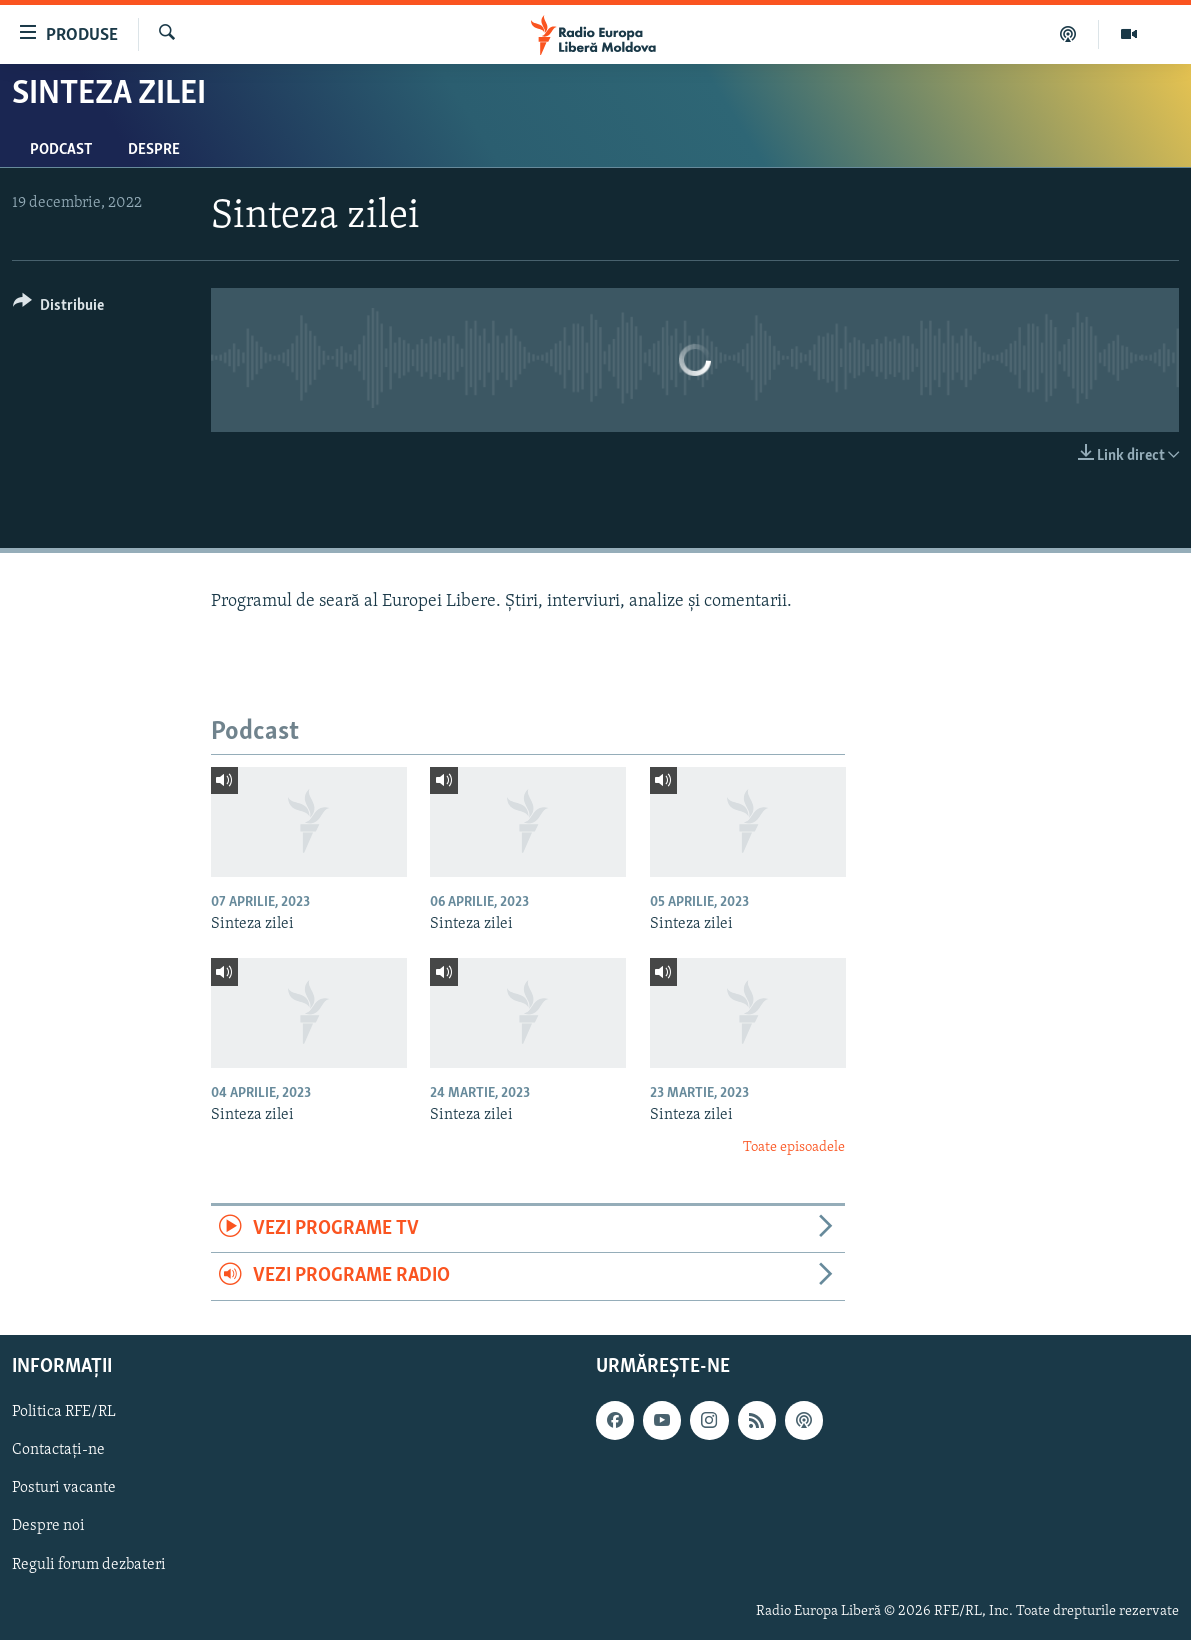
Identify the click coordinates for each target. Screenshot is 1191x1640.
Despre (154, 150)
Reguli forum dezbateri (89, 1564)
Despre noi (48, 1526)
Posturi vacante (64, 1488)
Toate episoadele (794, 1147)
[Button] (58, 308)
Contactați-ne (58, 1450)
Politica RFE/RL (64, 1412)
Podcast (61, 150)
